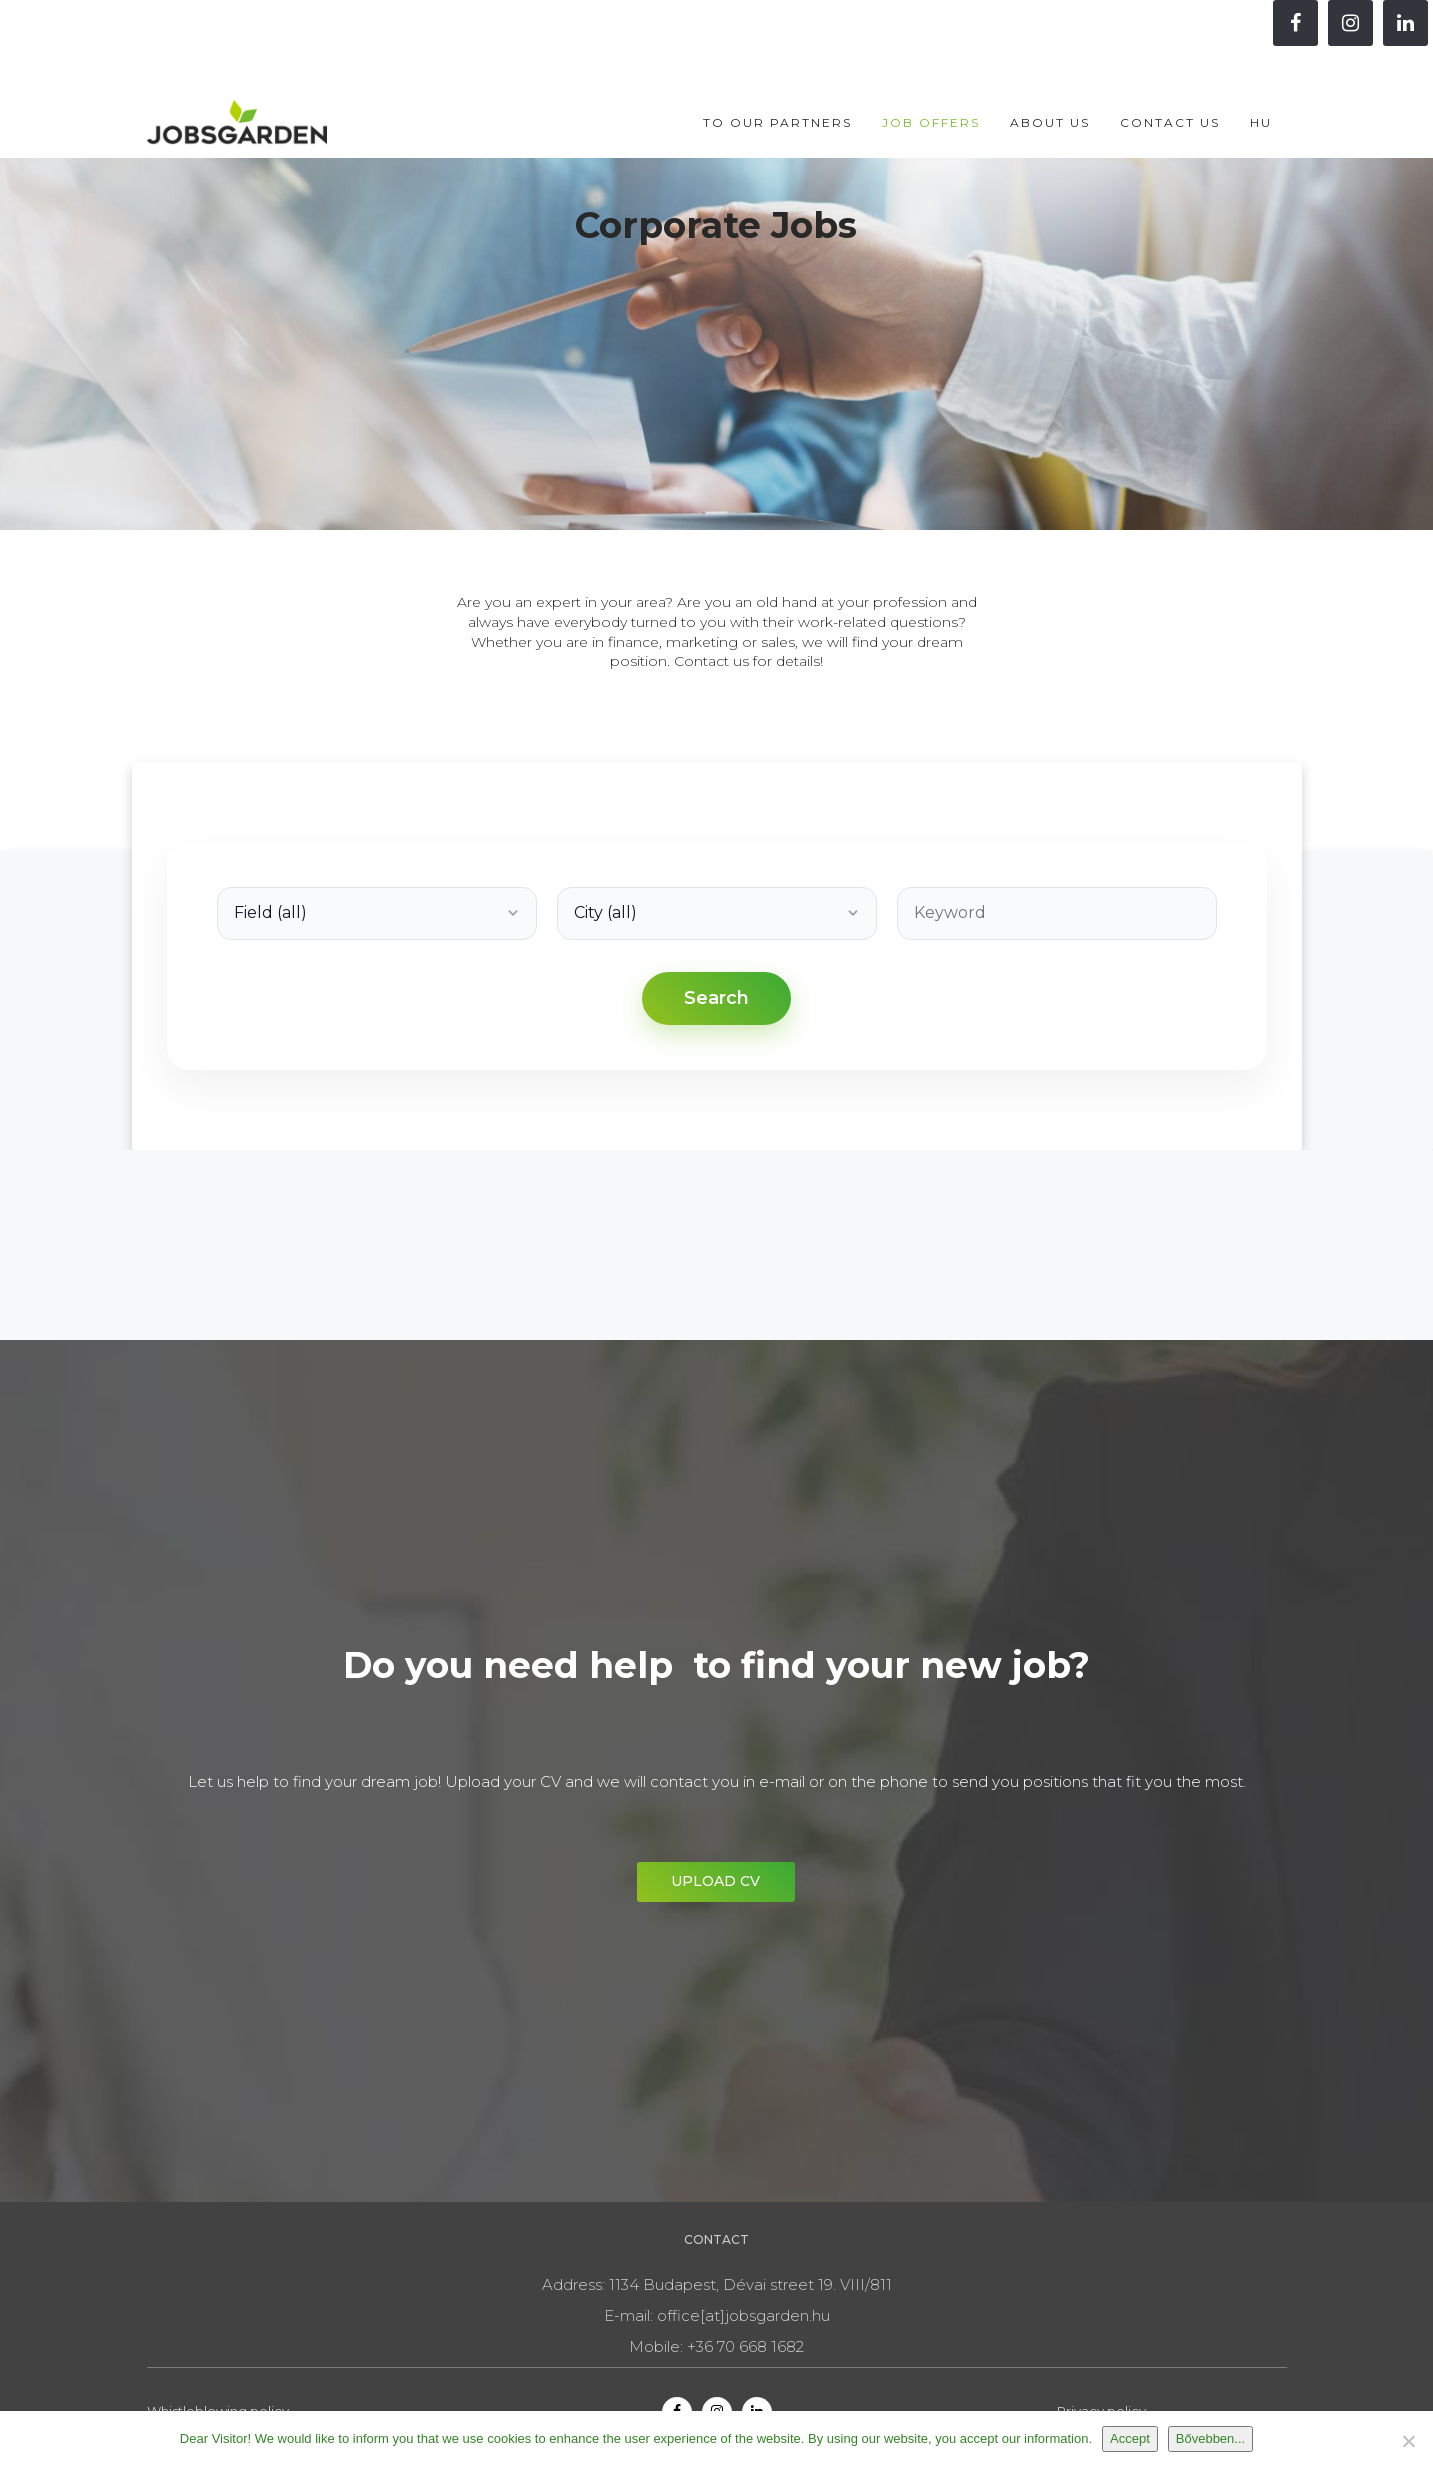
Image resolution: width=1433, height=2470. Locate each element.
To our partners (777, 81)
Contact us (1170, 81)
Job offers (931, 81)
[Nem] (1408, 2441)
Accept (1130, 2438)
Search (716, 998)
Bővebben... (1210, 2438)
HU (1261, 81)
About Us (1050, 81)
